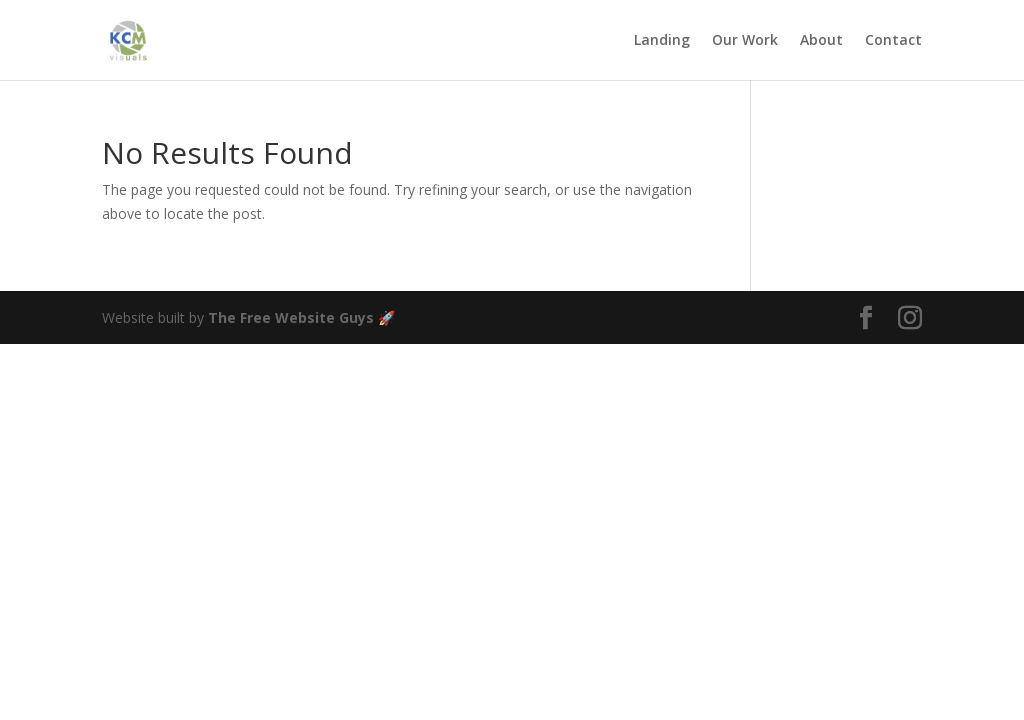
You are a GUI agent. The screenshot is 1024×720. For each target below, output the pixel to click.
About (821, 41)
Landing (662, 41)
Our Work (745, 41)
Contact (893, 41)
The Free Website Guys (291, 317)
